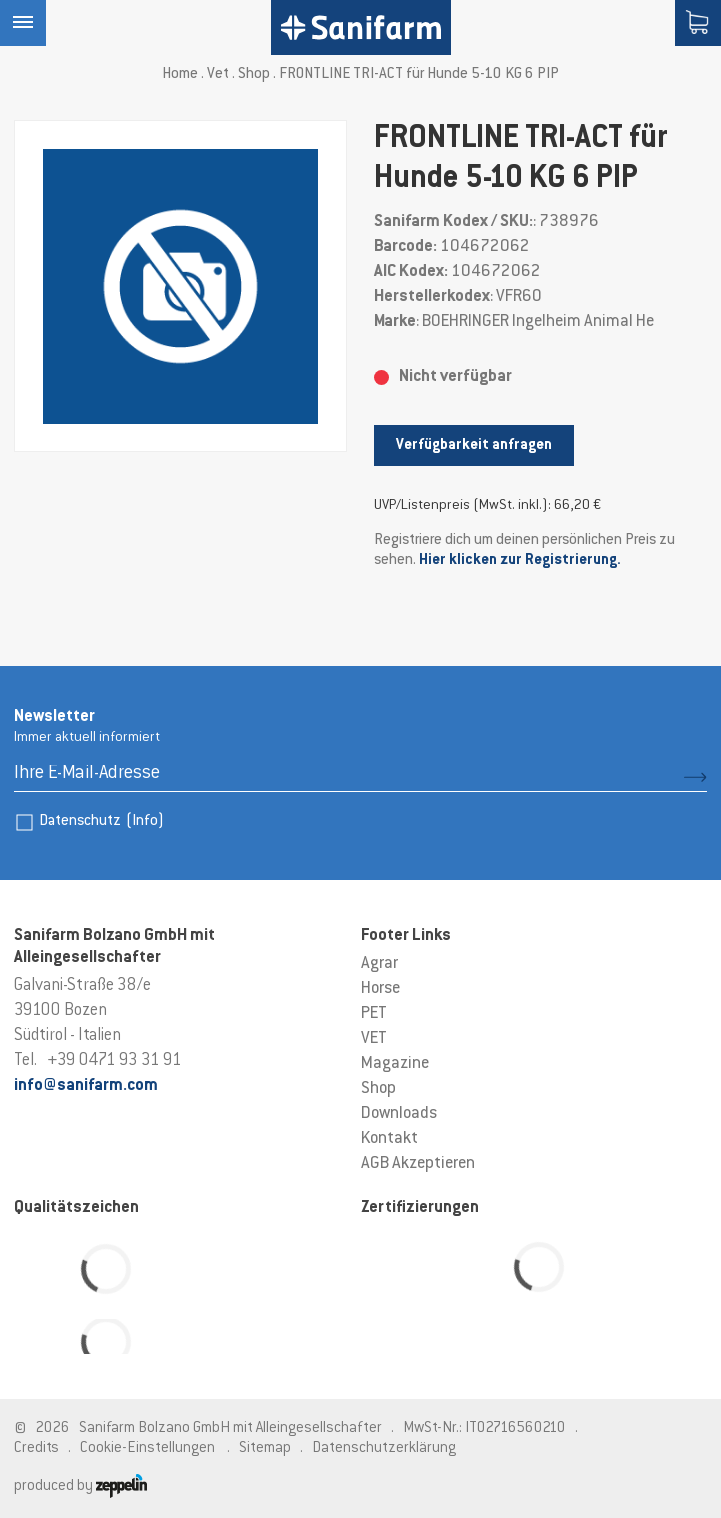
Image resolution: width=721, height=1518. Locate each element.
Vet (218, 74)
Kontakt (389, 1139)
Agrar (379, 964)
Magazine (395, 1064)
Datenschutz (101, 821)
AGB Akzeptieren (418, 1164)
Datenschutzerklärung (384, 1448)
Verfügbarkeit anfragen (474, 445)
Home (180, 74)
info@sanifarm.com (86, 1086)
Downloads (399, 1114)
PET (374, 1014)
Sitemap (265, 1448)
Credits (36, 1448)
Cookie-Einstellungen (147, 1448)
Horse (380, 989)
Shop (254, 74)
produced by (80, 1486)
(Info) (145, 821)
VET (374, 1039)
